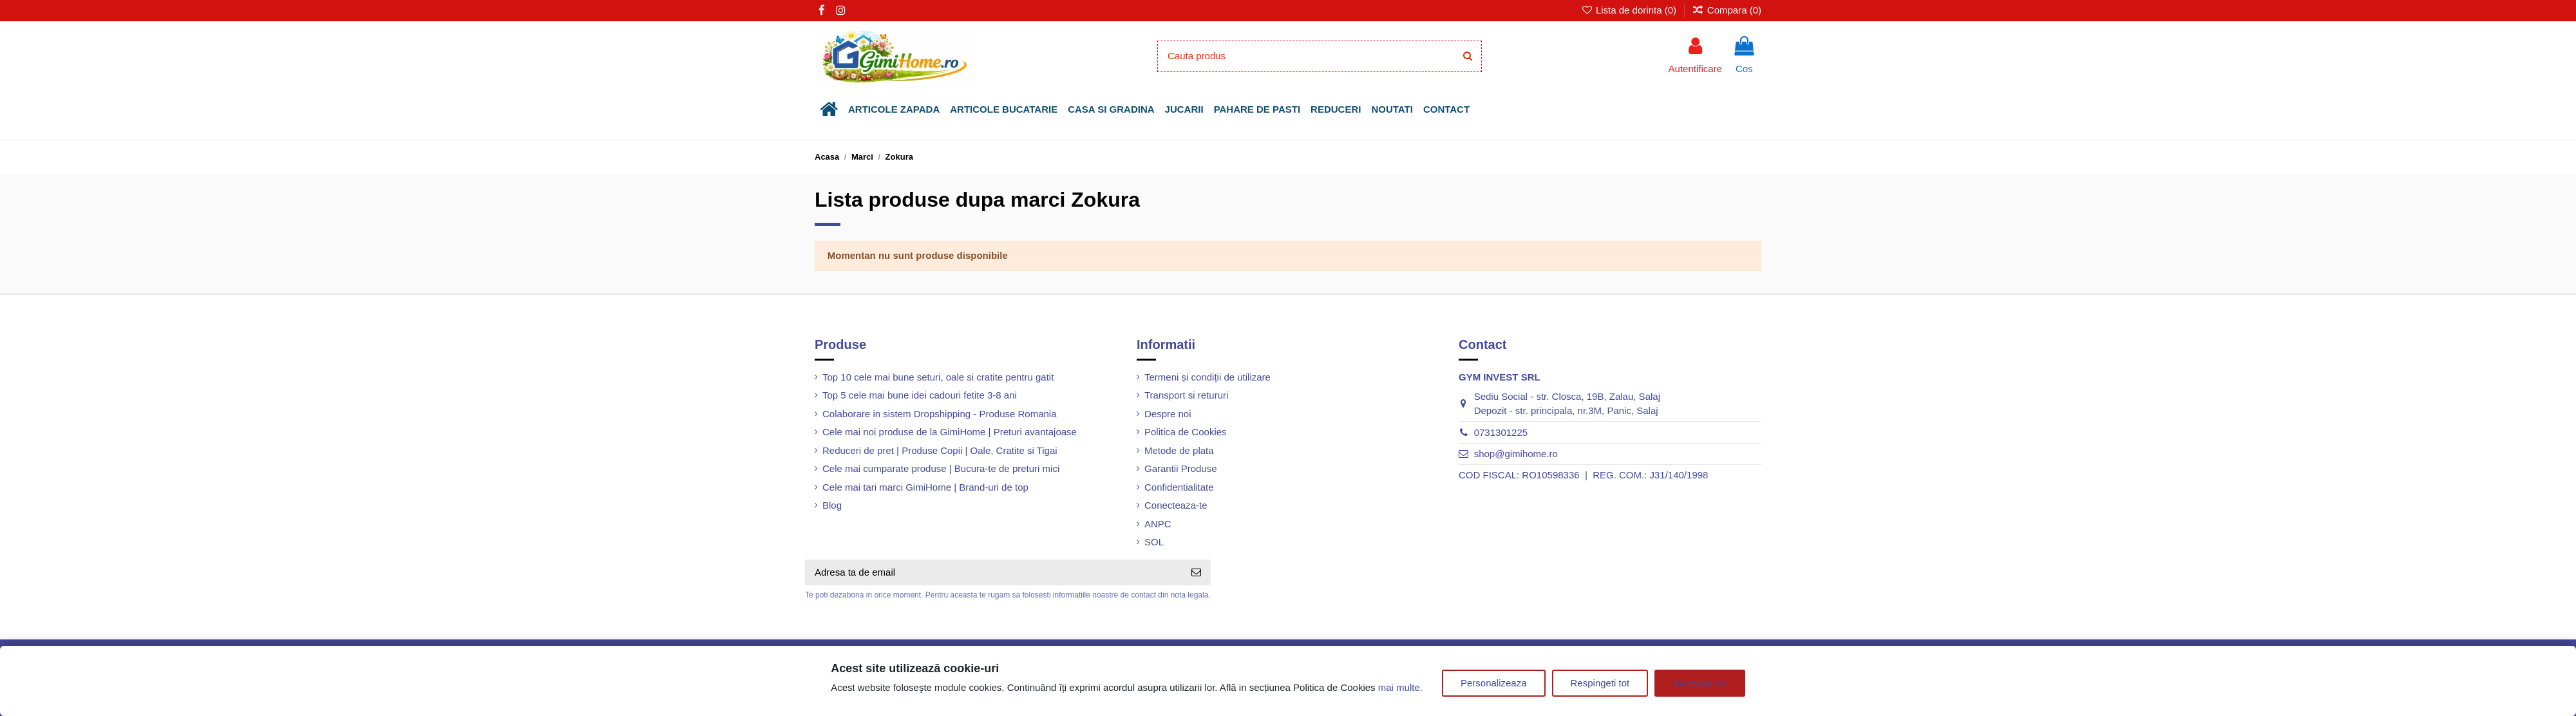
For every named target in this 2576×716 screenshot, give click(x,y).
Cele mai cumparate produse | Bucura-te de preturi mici (940, 468)
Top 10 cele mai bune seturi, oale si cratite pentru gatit (938, 377)
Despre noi (1167, 413)
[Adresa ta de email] (993, 573)
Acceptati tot (1700, 682)
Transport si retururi (1186, 395)
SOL (1154, 541)
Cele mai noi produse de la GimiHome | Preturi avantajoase (949, 431)
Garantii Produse (1180, 468)
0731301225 (1501, 432)
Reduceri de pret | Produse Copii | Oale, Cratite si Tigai (939, 450)
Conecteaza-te (1176, 505)
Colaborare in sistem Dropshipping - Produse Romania (939, 413)
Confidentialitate (1179, 487)
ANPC (1157, 523)
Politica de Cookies (1185, 431)
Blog (832, 505)
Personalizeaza (1494, 682)
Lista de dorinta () (1629, 10)
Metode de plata (1179, 450)
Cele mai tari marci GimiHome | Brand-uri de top (925, 487)
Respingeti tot (1600, 682)
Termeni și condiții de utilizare (1207, 377)
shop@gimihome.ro (1516, 453)
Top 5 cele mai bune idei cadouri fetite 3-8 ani (919, 395)
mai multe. (1400, 687)
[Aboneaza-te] (1196, 573)
